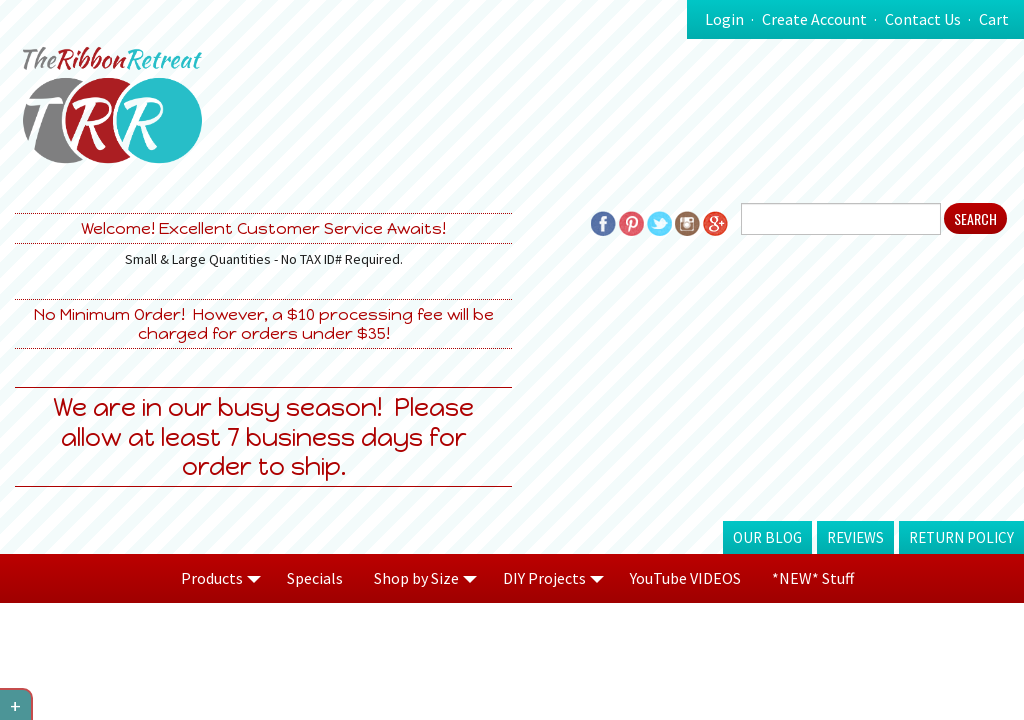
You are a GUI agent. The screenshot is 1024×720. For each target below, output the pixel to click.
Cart (994, 19)
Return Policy (961, 537)
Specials (315, 578)
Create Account (814, 19)
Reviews (855, 537)
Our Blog (767, 537)
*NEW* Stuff (813, 578)
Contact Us (923, 19)
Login (724, 19)
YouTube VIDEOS (685, 578)
